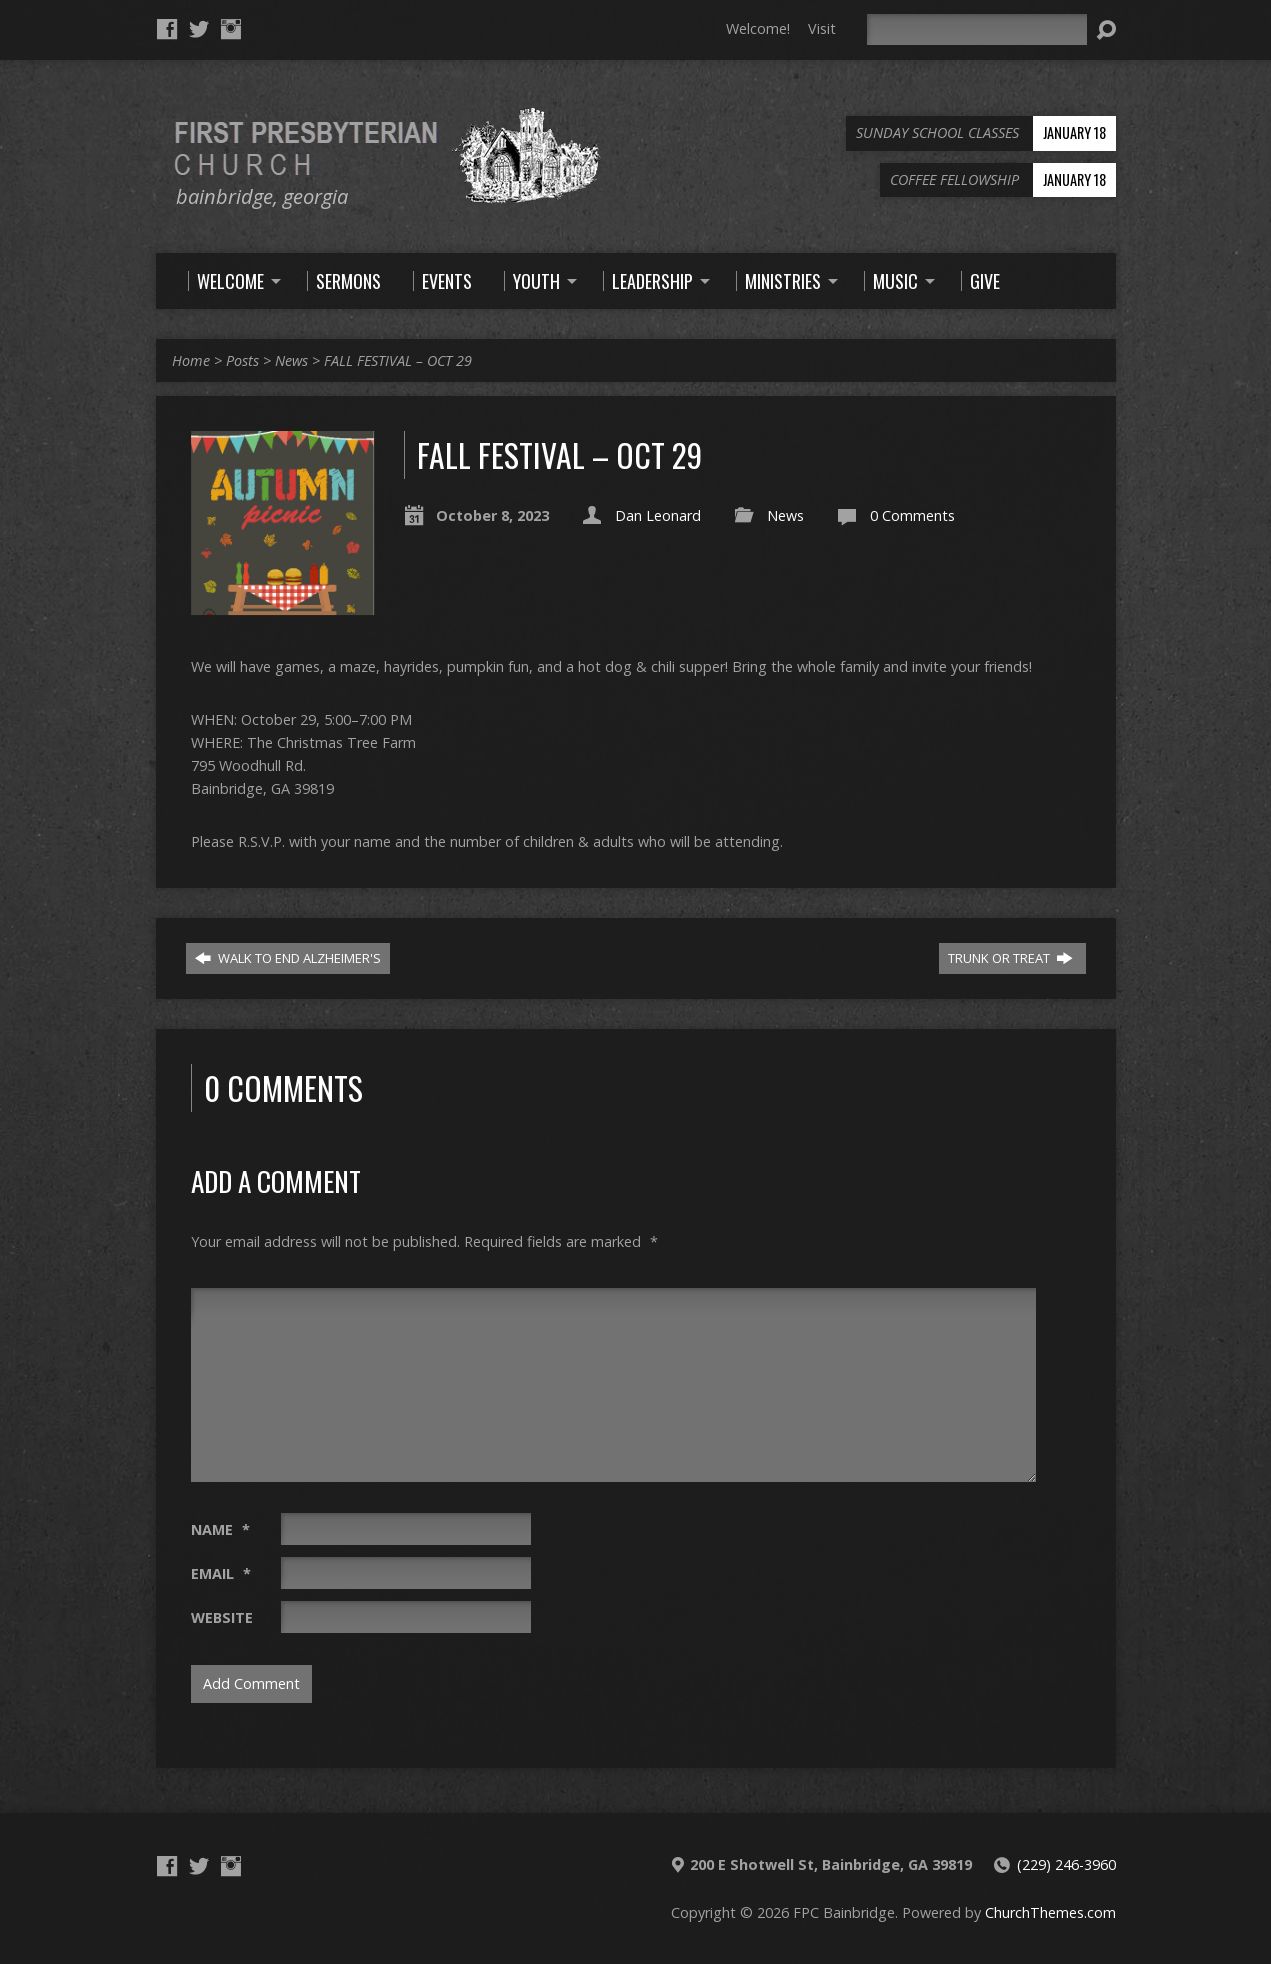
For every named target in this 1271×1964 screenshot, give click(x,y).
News (291, 360)
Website (222, 1617)
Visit (822, 28)
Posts (242, 360)
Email (221, 1573)
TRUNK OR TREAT (1010, 958)
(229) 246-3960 (1066, 1864)
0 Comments (912, 515)
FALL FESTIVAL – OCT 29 (398, 360)
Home (191, 360)
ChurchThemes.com (1050, 1912)
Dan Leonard (658, 515)
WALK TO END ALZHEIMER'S (288, 958)
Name (220, 1529)
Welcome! (758, 28)
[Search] (977, 29)
